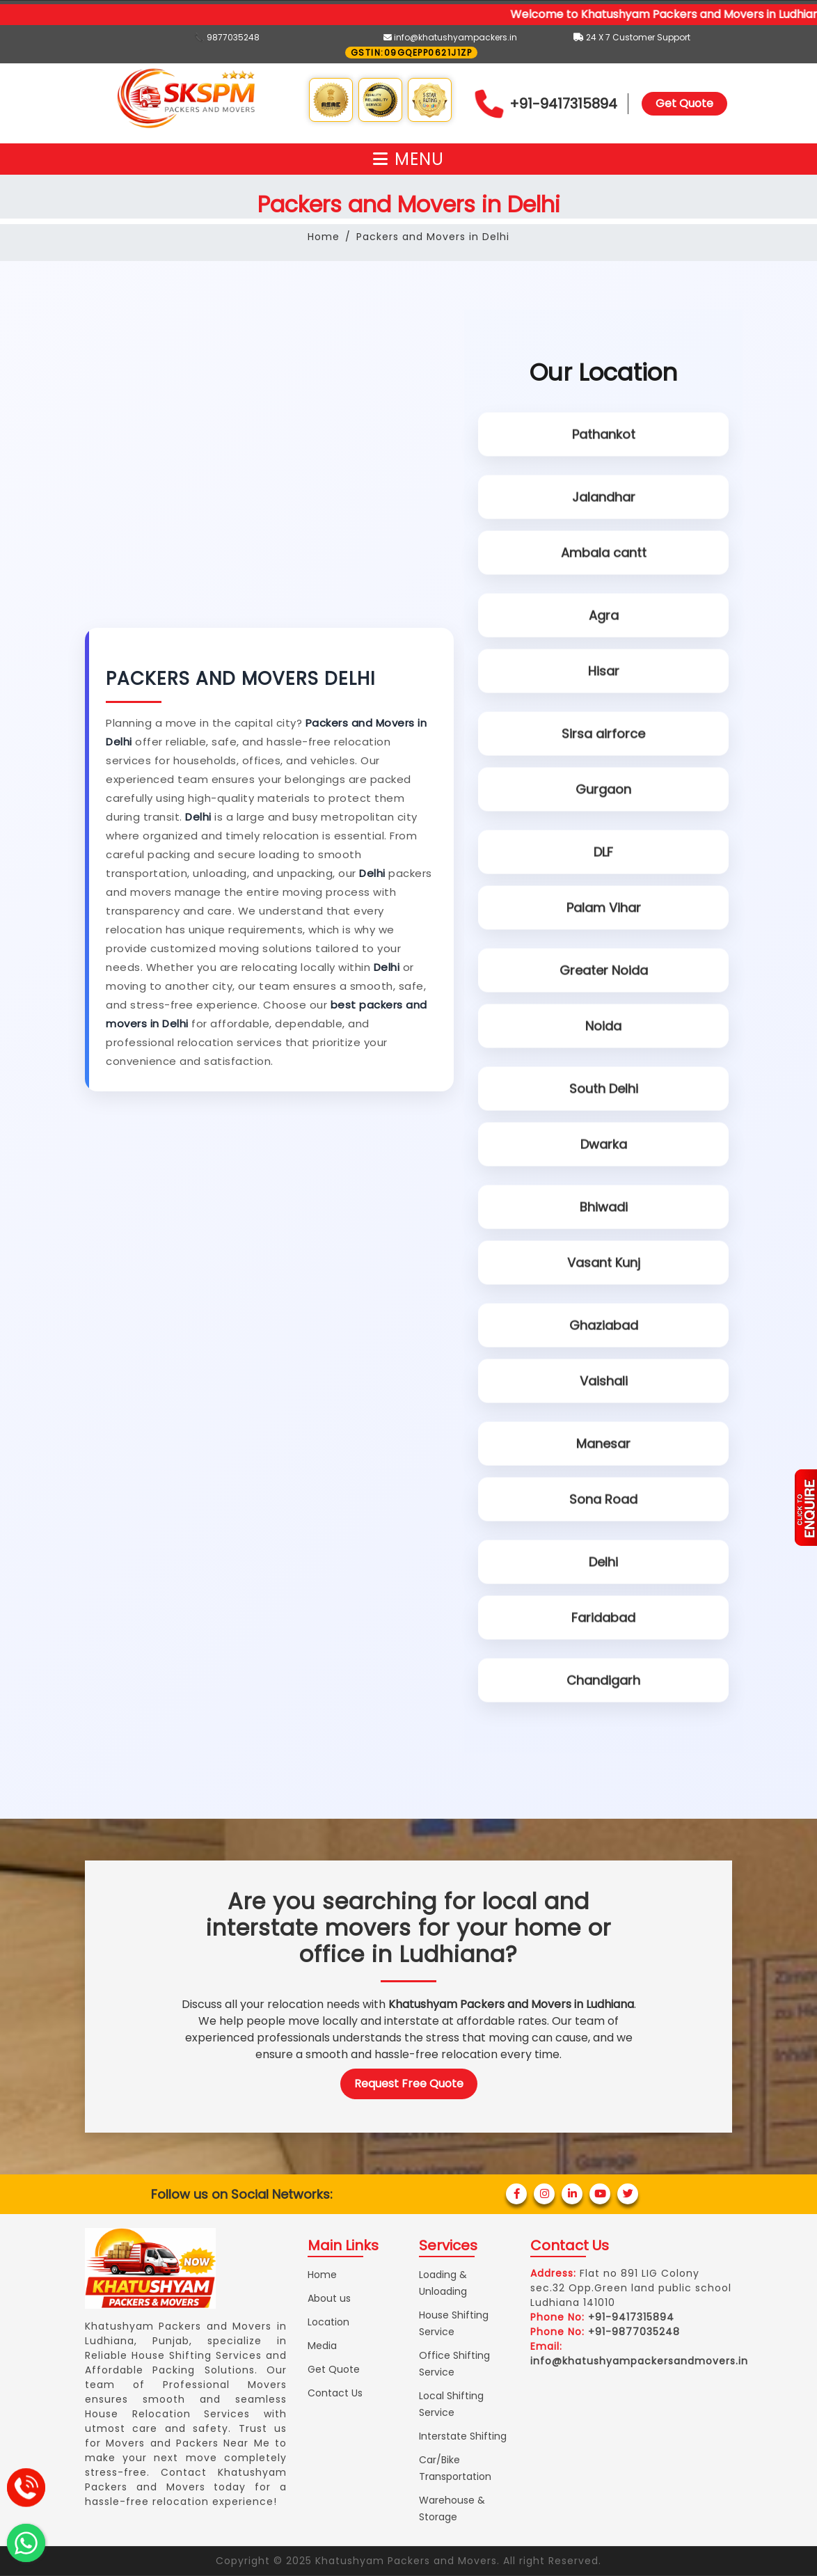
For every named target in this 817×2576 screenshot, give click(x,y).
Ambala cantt (604, 553)
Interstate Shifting (463, 2436)
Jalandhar (603, 494)
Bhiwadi (604, 1204)
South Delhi (603, 1086)
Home (324, 237)
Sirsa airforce (603, 731)
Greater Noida (604, 968)
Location (328, 2322)
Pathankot (603, 435)
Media (322, 2346)
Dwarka (603, 1145)
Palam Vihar (603, 908)
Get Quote (684, 103)
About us (329, 2298)
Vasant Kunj (603, 1263)
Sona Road (603, 1500)
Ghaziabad (603, 1323)
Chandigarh (603, 1677)
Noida (603, 1027)
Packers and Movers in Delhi (432, 237)
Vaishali (604, 1382)
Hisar (603, 672)
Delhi (603, 1559)
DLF (603, 849)
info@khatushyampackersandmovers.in (639, 2361)
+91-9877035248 (634, 2332)
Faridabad (603, 1618)
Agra (604, 613)
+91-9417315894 (563, 103)
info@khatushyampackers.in (450, 37)
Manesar (603, 1441)
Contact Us (335, 2393)
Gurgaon (603, 790)
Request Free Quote (408, 2084)
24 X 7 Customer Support (631, 37)
